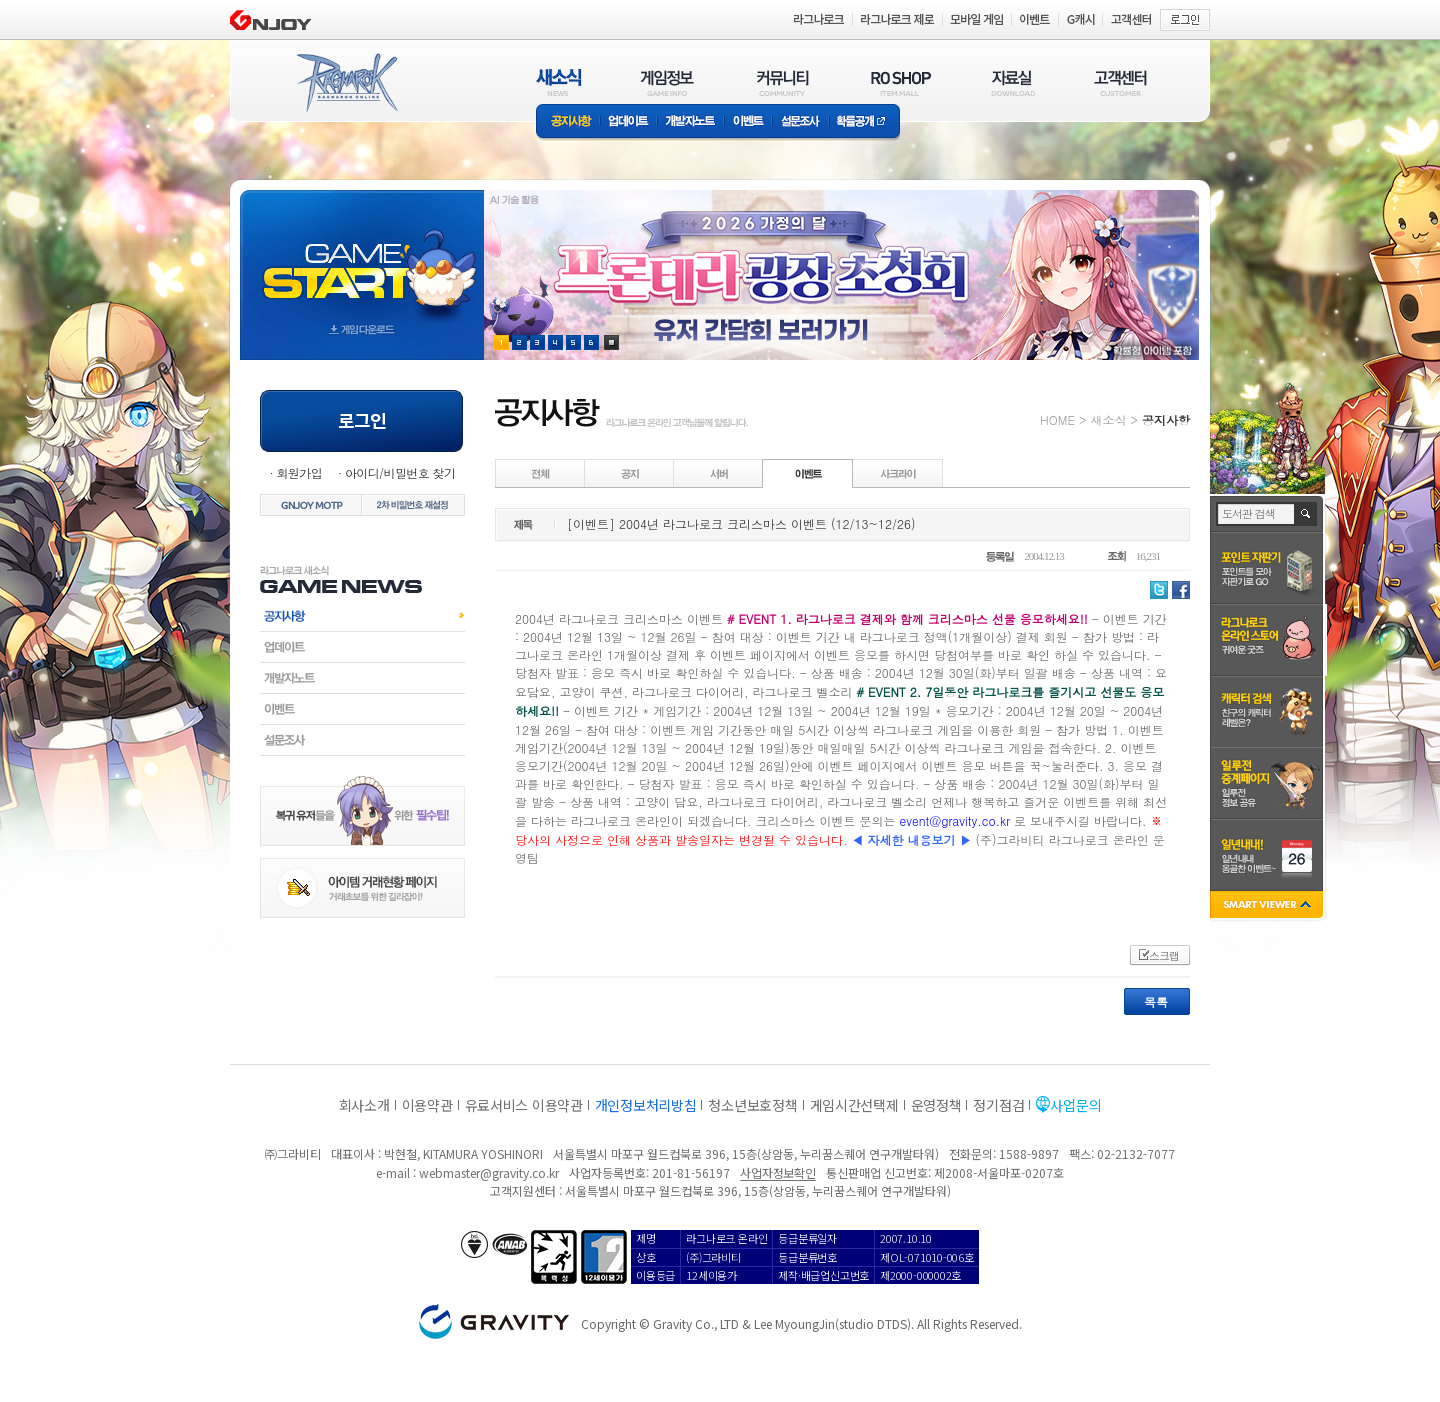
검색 (1306, 514)
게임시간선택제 (854, 1105)
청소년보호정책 (752, 1105)
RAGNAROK (346, 83)
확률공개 (864, 122)
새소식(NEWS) (559, 82)
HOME (1057, 419)
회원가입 (299, 472)
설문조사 (800, 122)
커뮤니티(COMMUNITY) (783, 82)
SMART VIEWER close (1268, 906)
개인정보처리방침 (646, 1105)
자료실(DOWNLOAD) (1012, 82)
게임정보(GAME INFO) (667, 82)
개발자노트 (690, 122)
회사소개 (364, 1105)
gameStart (362, 256)
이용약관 (427, 1105)
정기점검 (998, 1105)
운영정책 (936, 1105)
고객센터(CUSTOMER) (1120, 82)
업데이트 (628, 122)
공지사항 (568, 122)
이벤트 (748, 122)
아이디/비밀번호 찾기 (400, 472)
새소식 (1108, 419)
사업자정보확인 (777, 1172)
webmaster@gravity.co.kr (489, 1172)
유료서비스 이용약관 (524, 1105)
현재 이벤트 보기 (611, 342)
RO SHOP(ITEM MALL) (901, 82)
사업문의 (1075, 1105)
